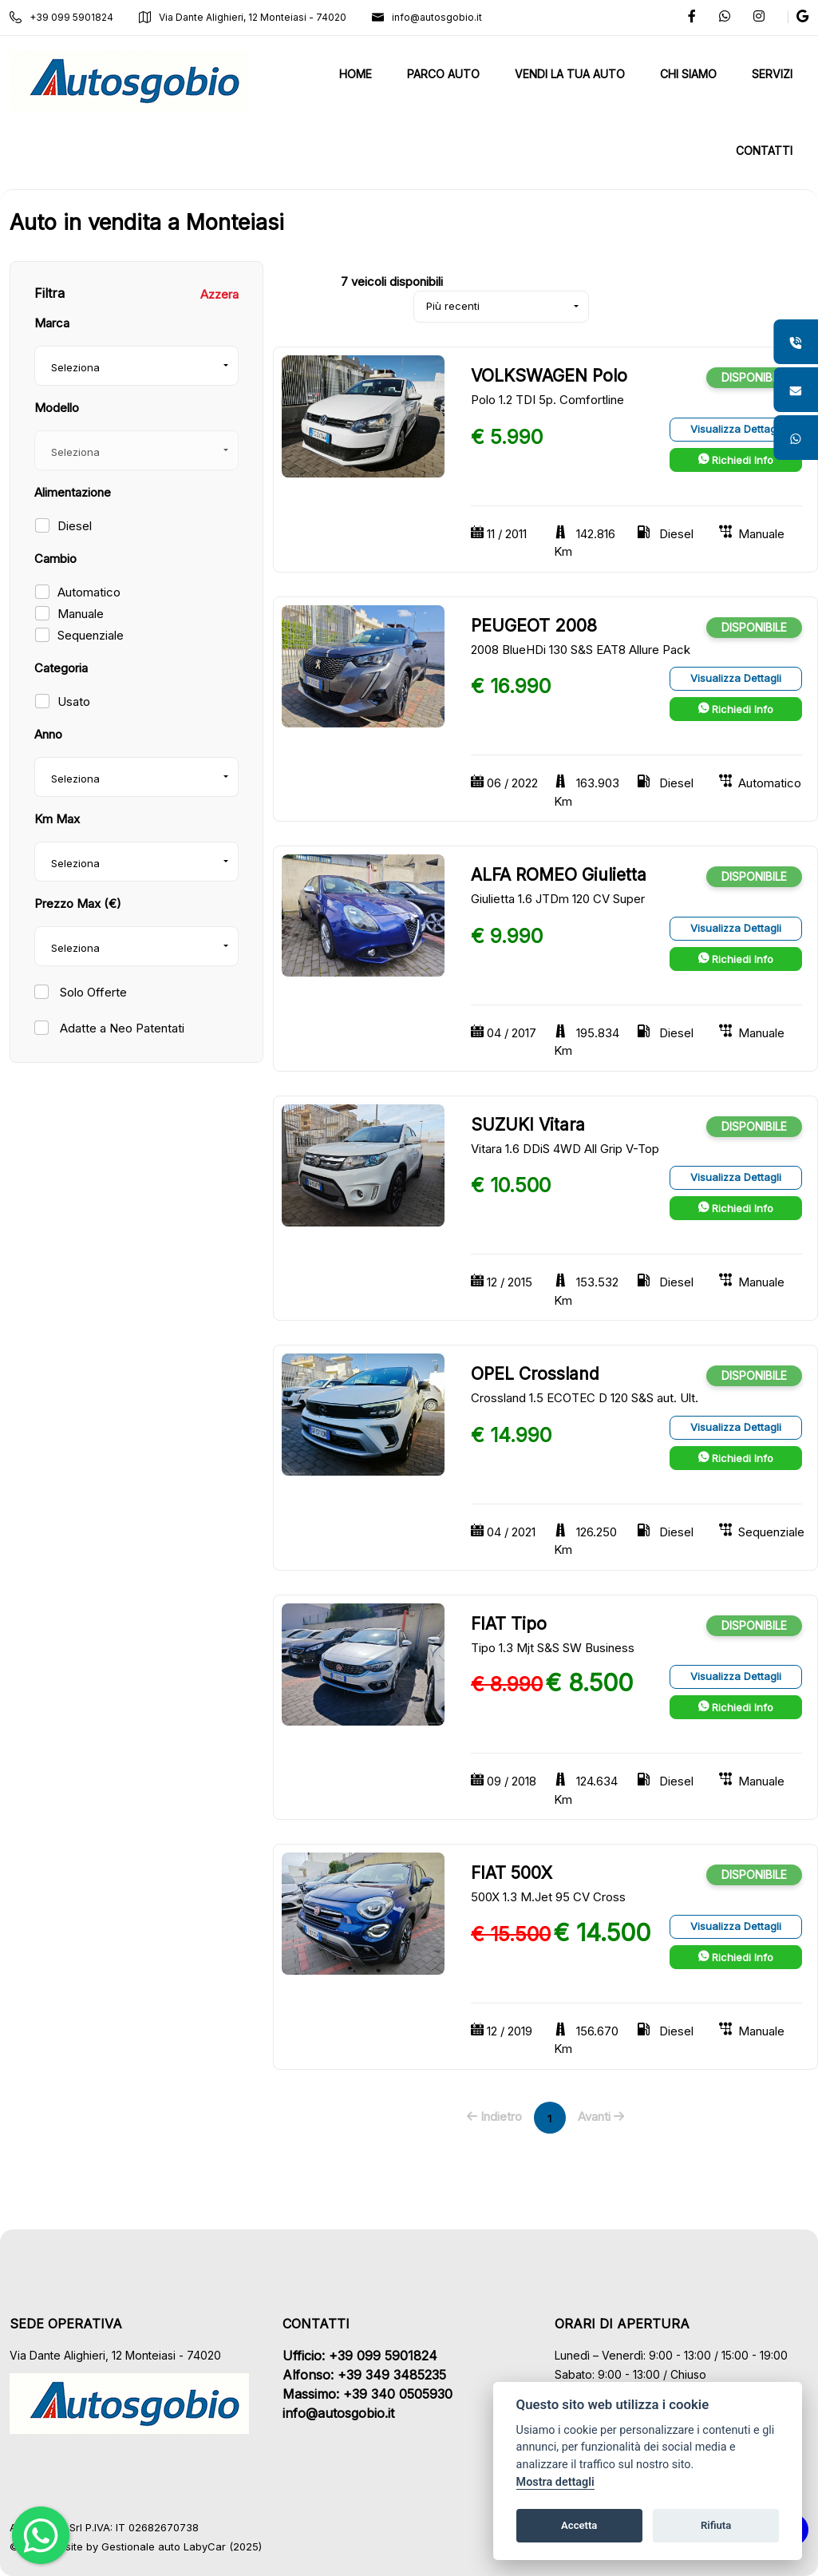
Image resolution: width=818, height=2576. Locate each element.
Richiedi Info (735, 460)
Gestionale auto (140, 2546)
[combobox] (136, 366)
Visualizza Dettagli (735, 428)
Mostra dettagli (555, 2482)
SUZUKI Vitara (528, 1125)
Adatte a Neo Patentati (120, 1028)
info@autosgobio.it (427, 17)
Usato (73, 701)
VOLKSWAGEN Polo (549, 376)
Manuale (80, 613)
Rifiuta (716, 2525)
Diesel (74, 525)
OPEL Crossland (535, 1374)
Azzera (219, 294)
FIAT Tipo (509, 1624)
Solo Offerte (92, 992)
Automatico (89, 592)
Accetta (579, 2525)
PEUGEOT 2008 (534, 626)
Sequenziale (90, 635)
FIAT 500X (511, 1873)
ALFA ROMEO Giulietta (558, 875)
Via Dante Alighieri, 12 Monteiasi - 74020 (242, 17)
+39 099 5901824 (61, 17)
